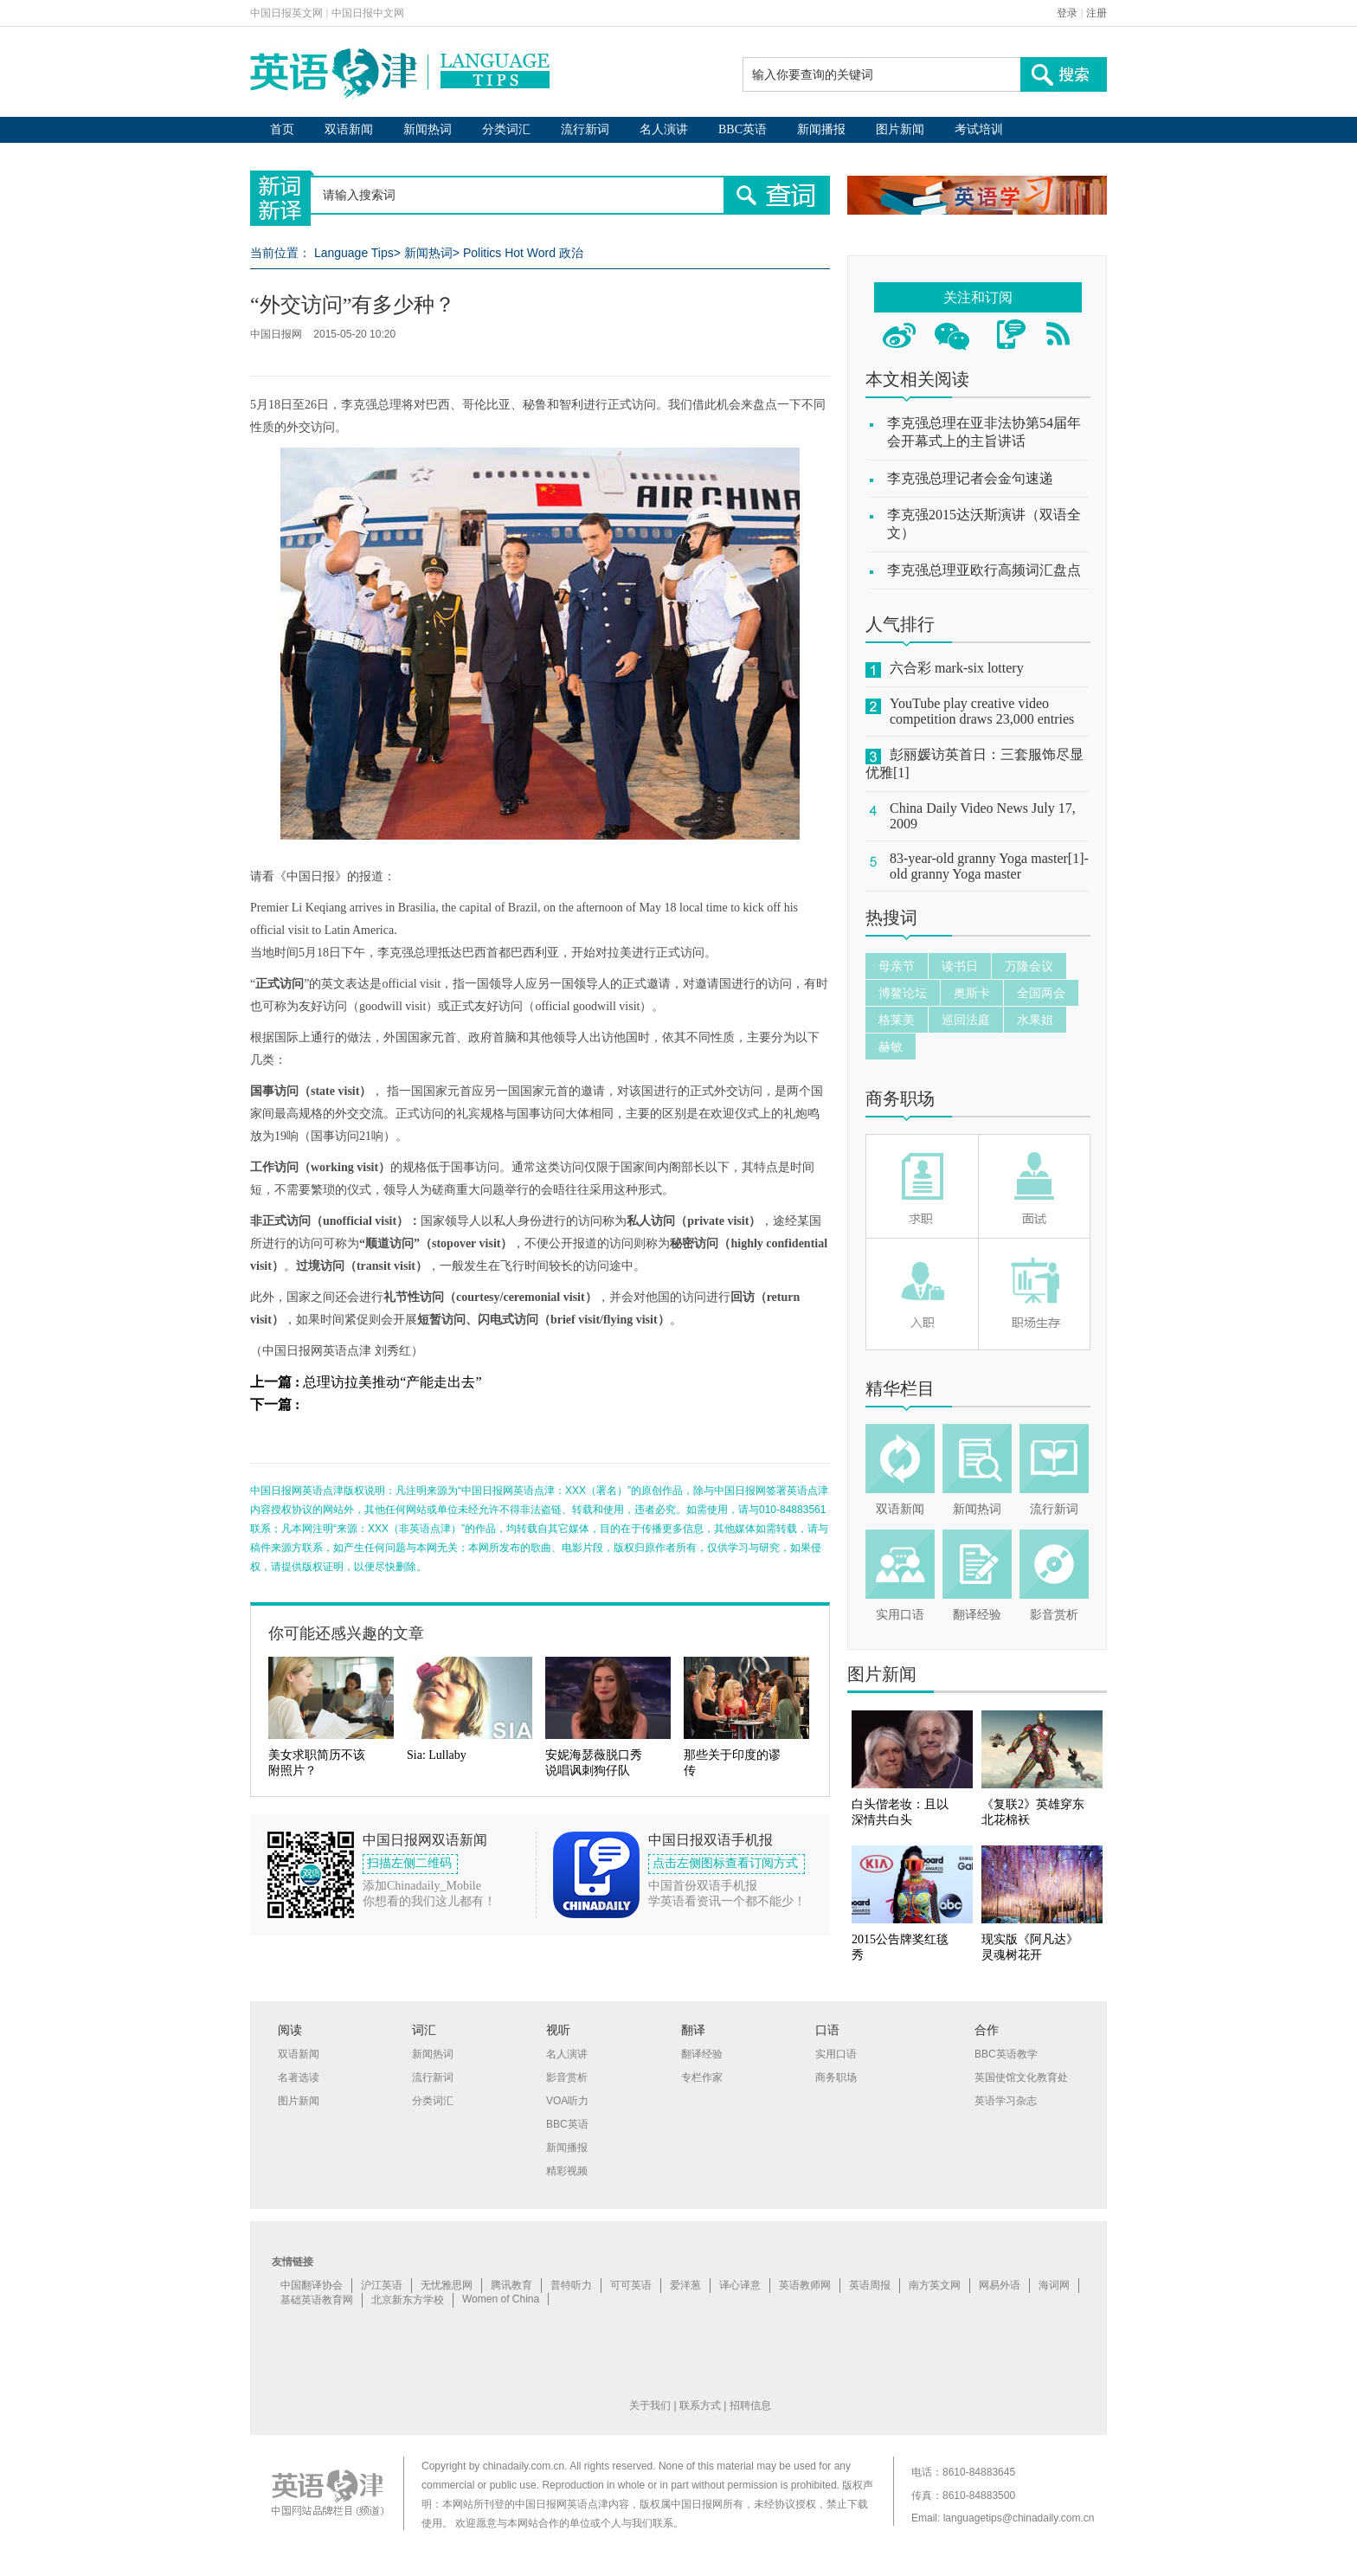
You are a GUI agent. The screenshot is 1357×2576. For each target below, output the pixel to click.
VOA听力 (567, 2101)
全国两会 (1041, 993)
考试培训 (979, 129)
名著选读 (298, 2077)
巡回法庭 (966, 1020)
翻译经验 (977, 1614)
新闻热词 (427, 129)
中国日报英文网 (286, 13)
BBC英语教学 (1006, 2054)
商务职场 (900, 1098)
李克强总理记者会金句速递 (970, 478)
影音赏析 (1054, 1614)
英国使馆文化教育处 (1021, 2077)
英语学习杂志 (1005, 2101)
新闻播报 (821, 129)
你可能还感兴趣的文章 (346, 1633)
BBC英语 (742, 129)
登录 (1067, 13)
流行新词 (585, 129)
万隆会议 (1029, 966)
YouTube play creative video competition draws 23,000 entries (982, 711)
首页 (282, 129)
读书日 (960, 966)
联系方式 (700, 2405)
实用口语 (900, 1614)
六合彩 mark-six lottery (957, 667)
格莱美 (896, 1020)
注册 (1096, 13)
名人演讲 (664, 129)
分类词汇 (506, 129)
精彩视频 (567, 2171)
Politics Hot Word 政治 (523, 253)
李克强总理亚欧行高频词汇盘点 (984, 570)
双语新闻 (349, 129)
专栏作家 (702, 2077)
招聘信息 (750, 2405)
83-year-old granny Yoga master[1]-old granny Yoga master (989, 866)
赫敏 (890, 1046)
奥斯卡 (972, 993)
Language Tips (354, 253)
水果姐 (1035, 1020)
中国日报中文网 (367, 13)
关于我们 (650, 2405)
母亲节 (896, 966)
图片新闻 (900, 129)
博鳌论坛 (902, 993)
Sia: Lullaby (436, 1754)
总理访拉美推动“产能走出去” (392, 1382)
